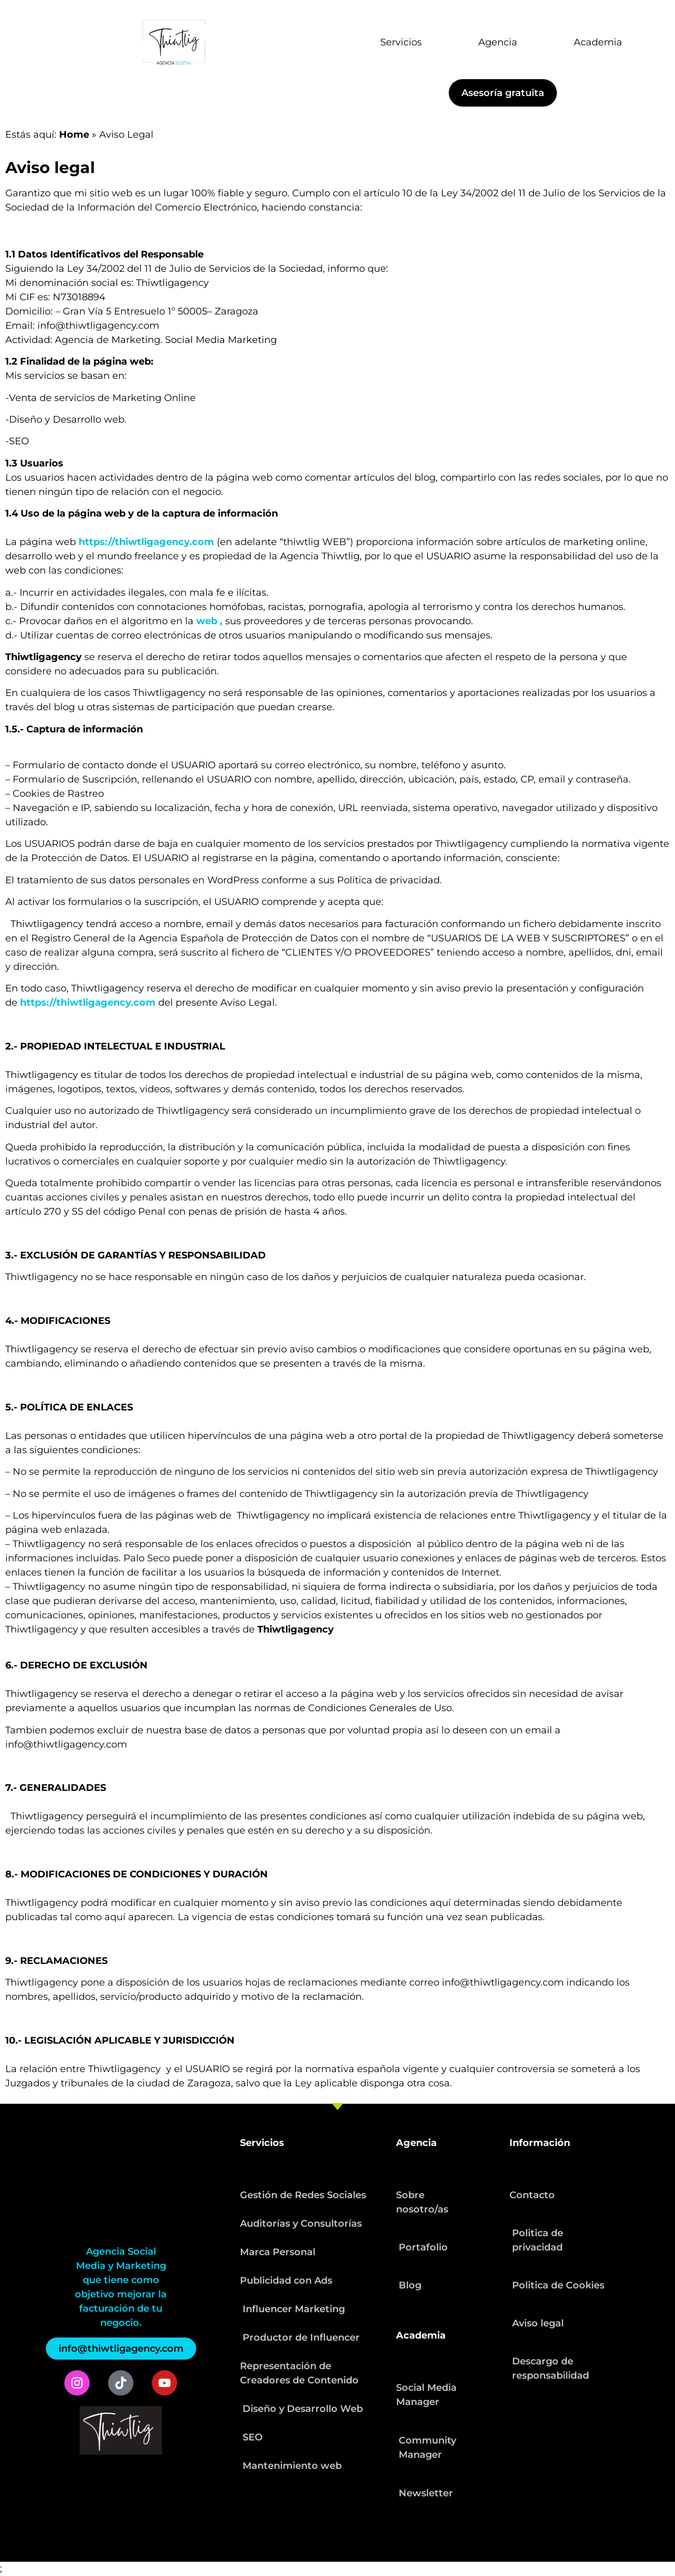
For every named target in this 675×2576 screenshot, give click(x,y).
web (206, 621)
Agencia (497, 42)
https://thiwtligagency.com (146, 542)
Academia (598, 42)
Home (74, 134)
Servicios (401, 42)
